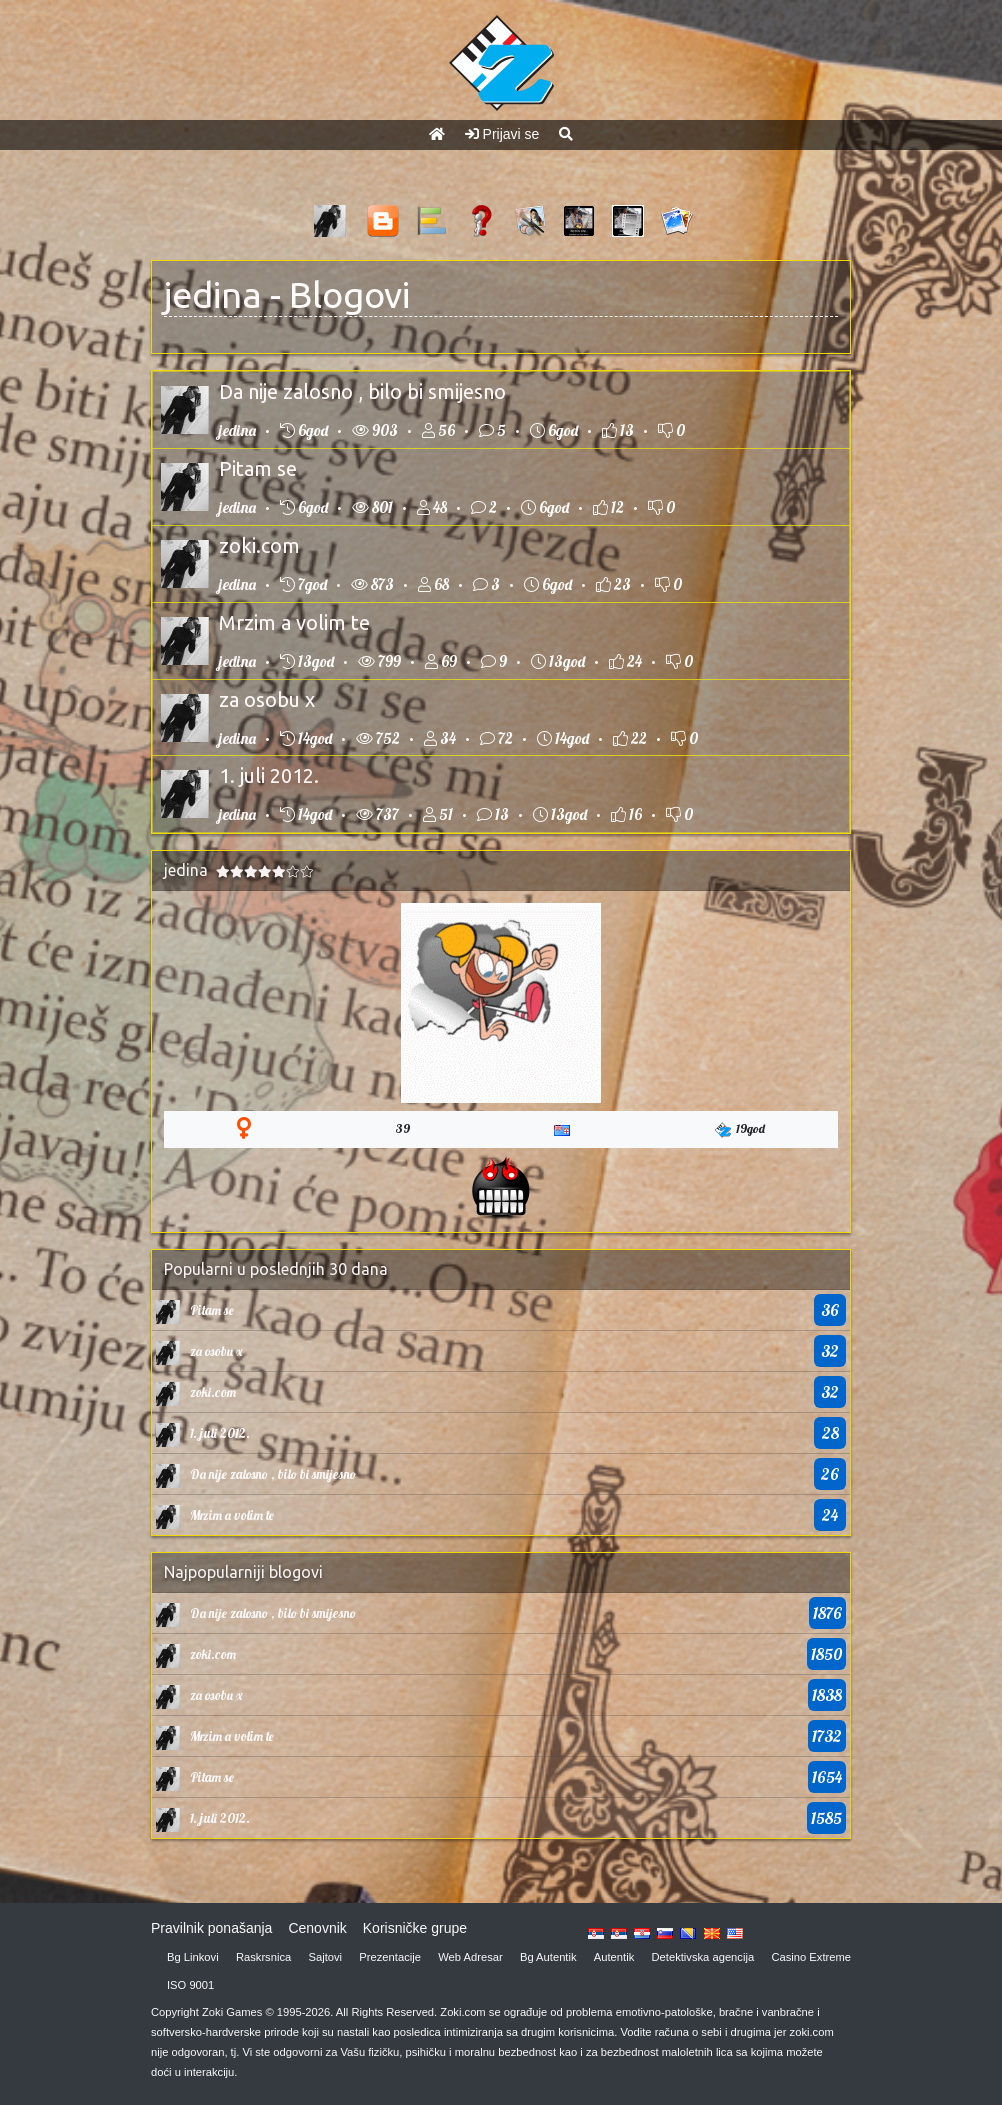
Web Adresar (470, 1957)
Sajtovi (326, 1957)
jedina (213, 294)
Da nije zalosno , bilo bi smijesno (362, 391)
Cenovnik (317, 1928)
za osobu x (267, 699)
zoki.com (259, 545)
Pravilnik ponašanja (211, 1928)
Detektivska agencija (703, 1957)
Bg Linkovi (193, 1957)
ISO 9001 (190, 1985)
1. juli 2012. (269, 775)
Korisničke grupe (415, 1928)
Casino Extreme (811, 1957)
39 (403, 1128)
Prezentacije (390, 1957)
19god (740, 1129)
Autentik (614, 1957)
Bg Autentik (548, 1957)
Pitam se (258, 468)
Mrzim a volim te (294, 622)
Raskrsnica (263, 1957)
